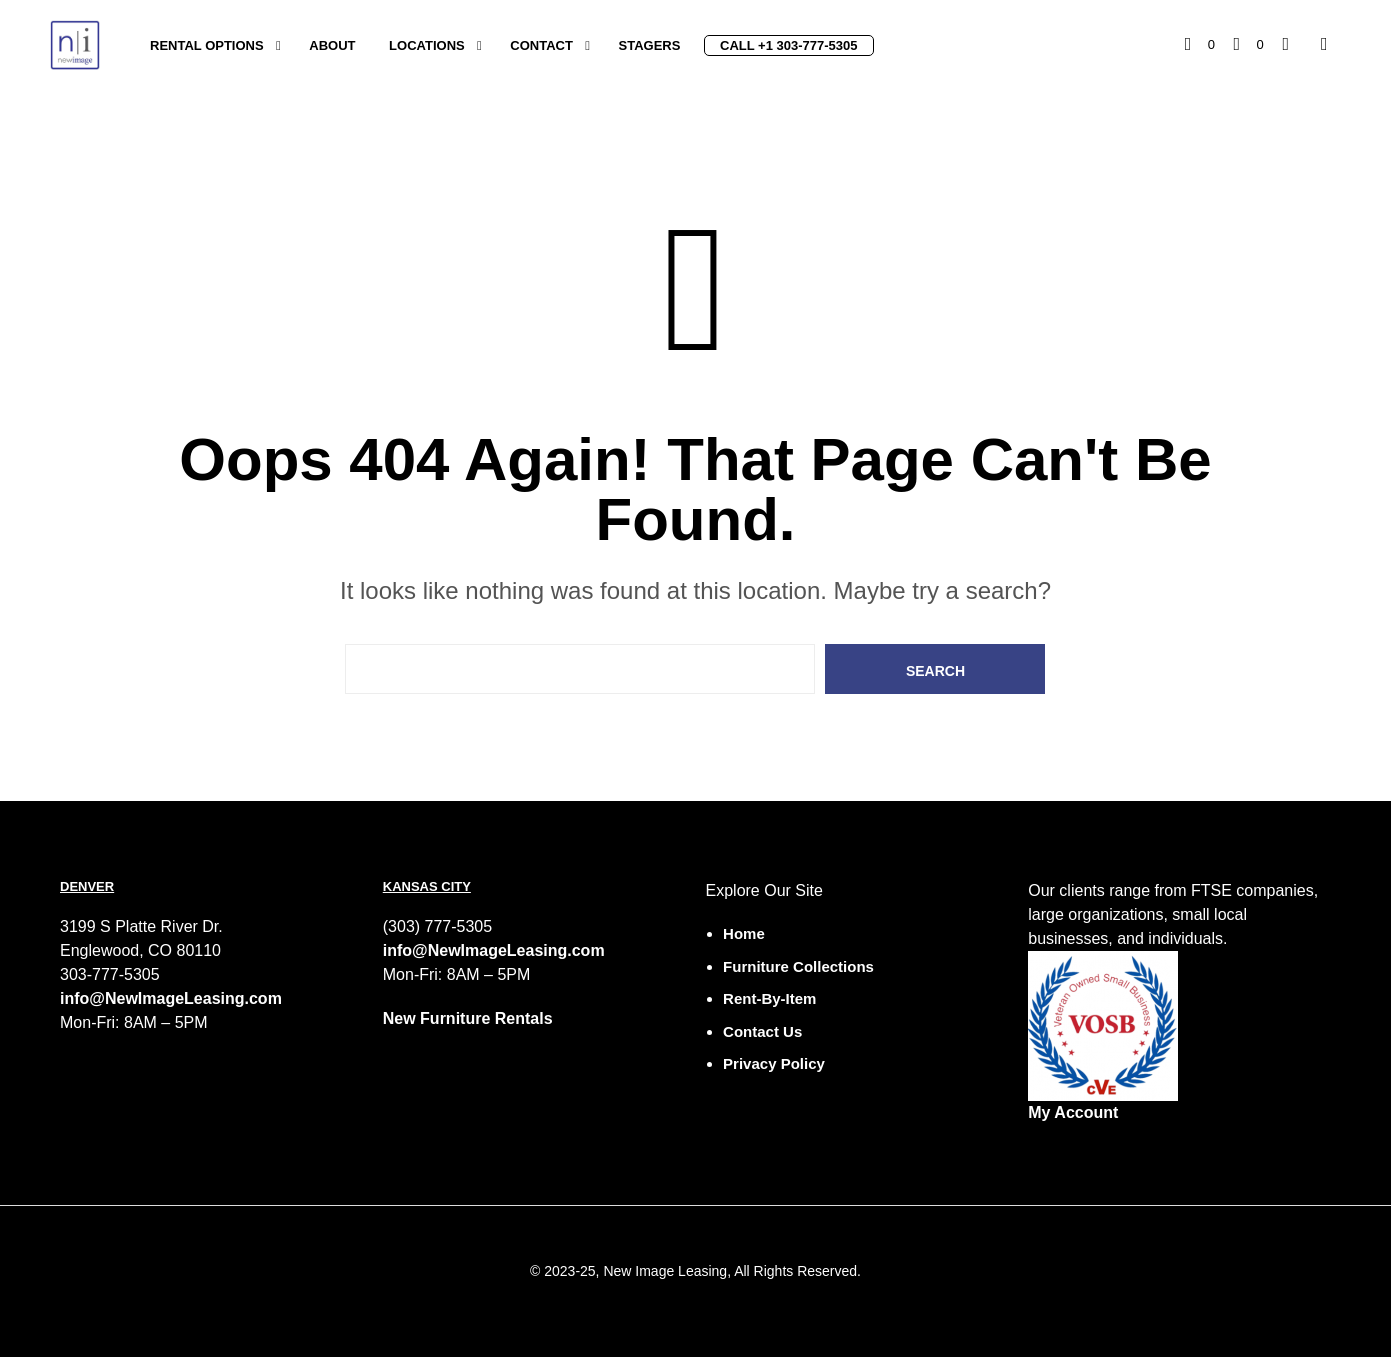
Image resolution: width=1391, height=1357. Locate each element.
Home (744, 933)
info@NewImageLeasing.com (171, 998)
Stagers (650, 45)
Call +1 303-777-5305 (788, 45)
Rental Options (207, 45)
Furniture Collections (798, 966)
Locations (427, 45)
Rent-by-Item (769, 998)
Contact (541, 45)
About (332, 45)
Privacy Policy (774, 1063)
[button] (1200, 45)
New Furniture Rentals (468, 1018)
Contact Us (762, 1031)
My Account (1073, 1112)
